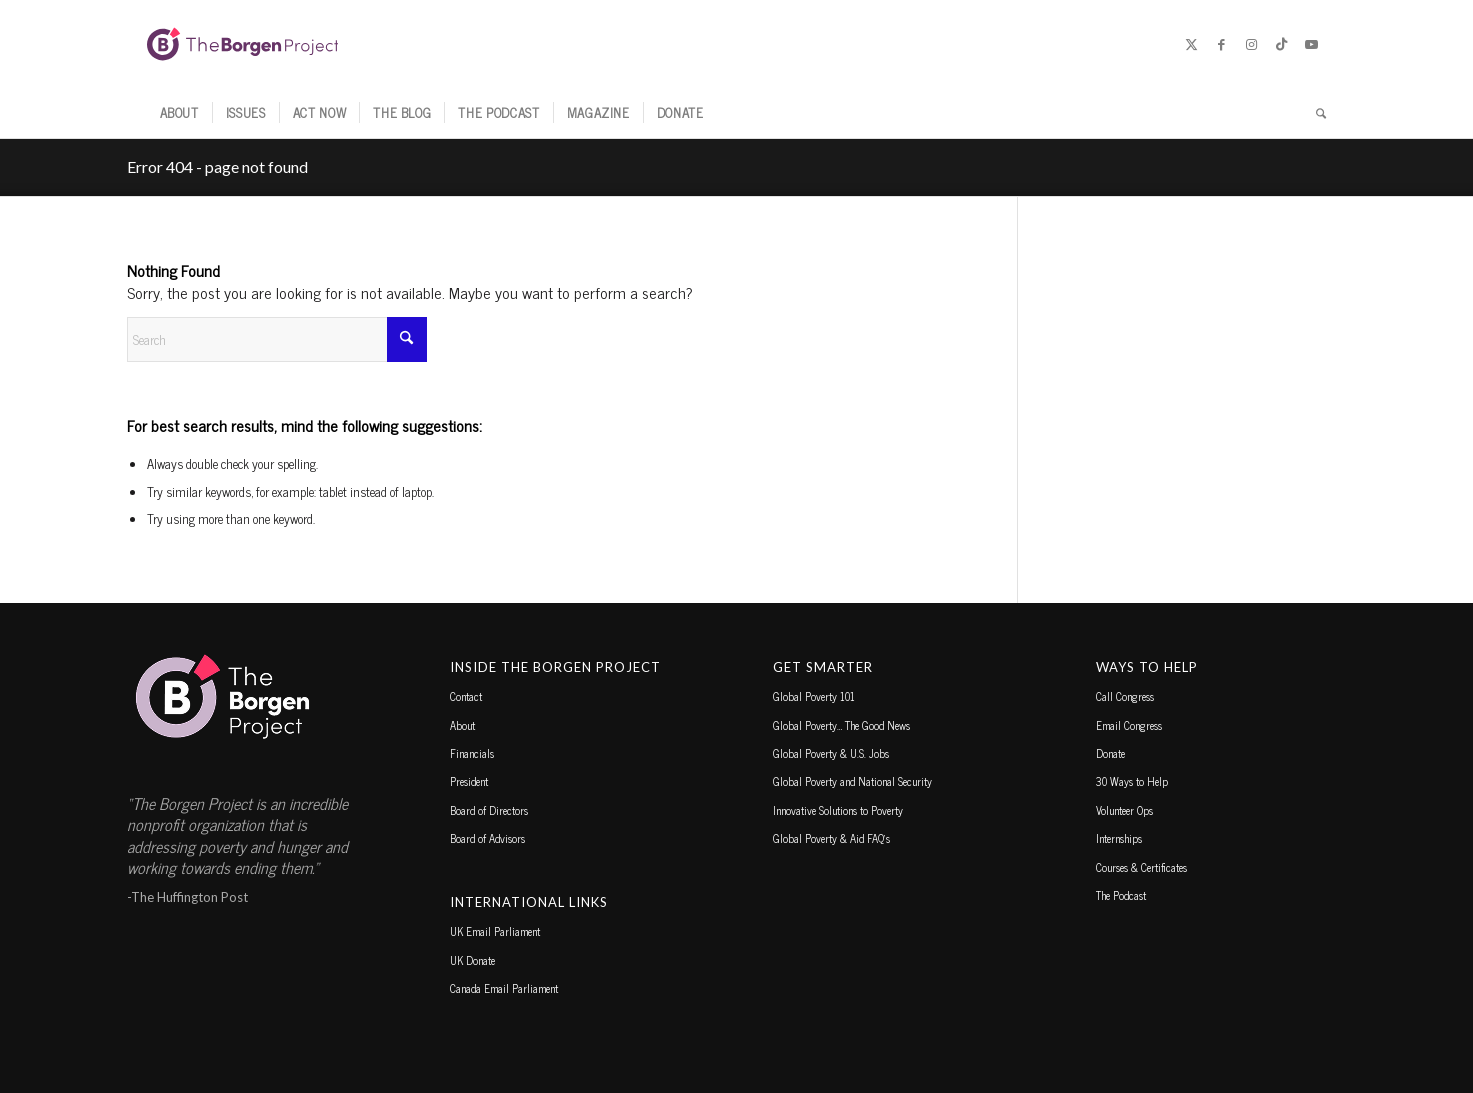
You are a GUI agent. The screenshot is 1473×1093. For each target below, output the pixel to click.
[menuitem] (179, 113)
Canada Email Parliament (504, 988)
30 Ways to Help (1132, 781)
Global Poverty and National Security (852, 781)
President (469, 781)
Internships (1119, 838)
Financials (472, 753)
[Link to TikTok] (1282, 44)
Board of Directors (489, 810)
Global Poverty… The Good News (841, 725)
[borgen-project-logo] (243, 44)
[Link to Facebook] (1222, 44)
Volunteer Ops (1124, 810)
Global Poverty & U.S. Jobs (831, 753)
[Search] (1314, 113)
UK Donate (472, 960)
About (462, 725)
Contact (466, 696)
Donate (1110, 753)
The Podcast (1121, 895)
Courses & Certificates (1141, 867)
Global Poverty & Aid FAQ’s (831, 838)
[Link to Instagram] (1252, 44)
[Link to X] (1192, 44)
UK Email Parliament (495, 931)
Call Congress (1125, 696)
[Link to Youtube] (1312, 44)
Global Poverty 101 (814, 696)
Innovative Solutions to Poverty (838, 810)
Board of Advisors (487, 838)
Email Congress (1129, 725)
